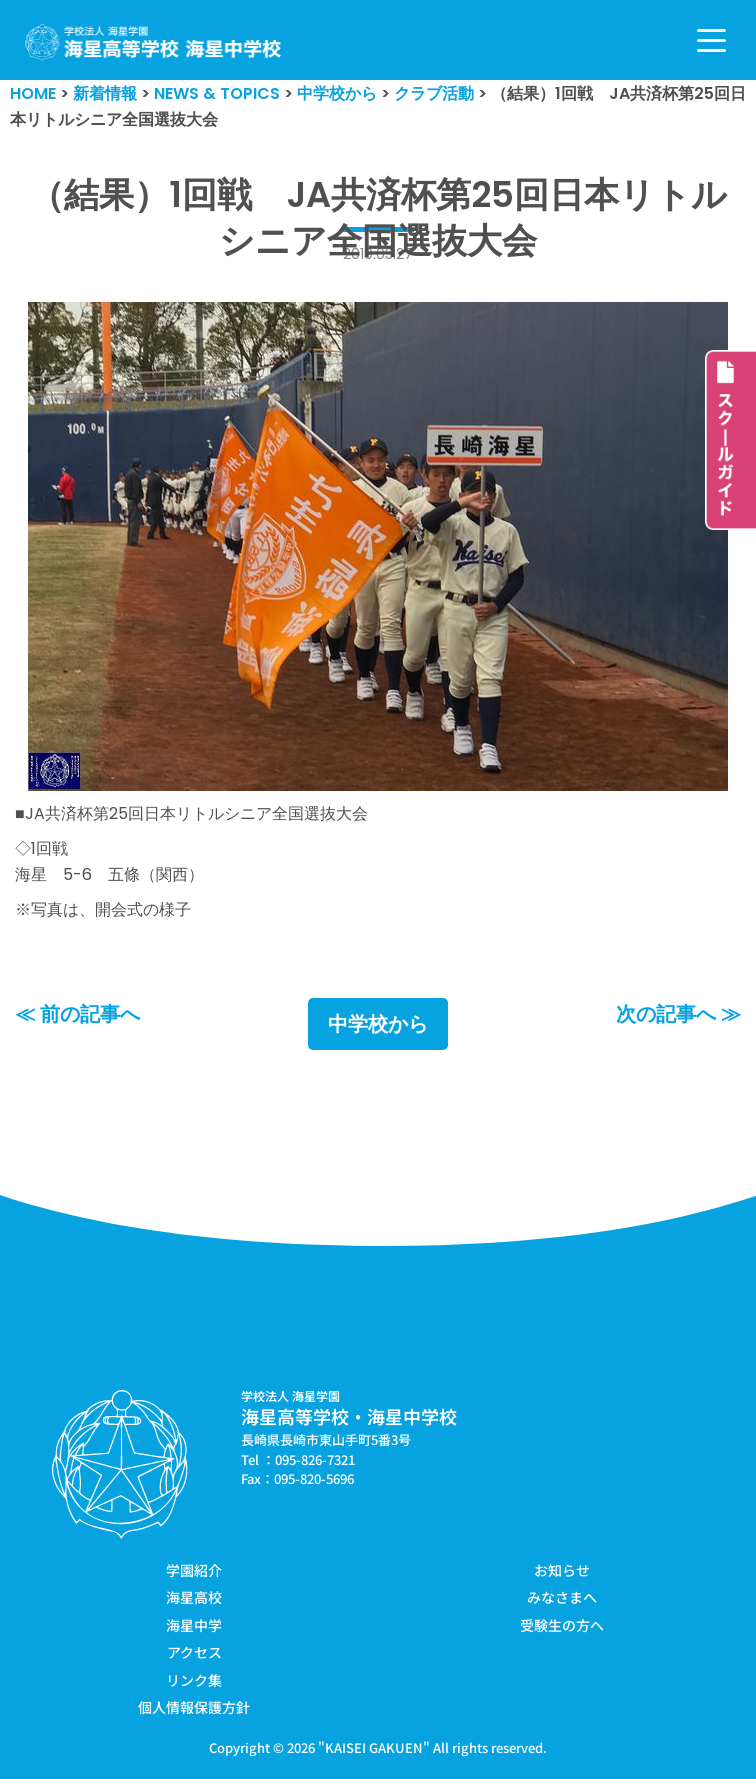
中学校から (378, 1024)
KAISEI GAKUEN (374, 1747)
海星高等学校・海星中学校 (349, 1416)
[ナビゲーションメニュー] (711, 40)
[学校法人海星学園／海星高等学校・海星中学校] (153, 42)
